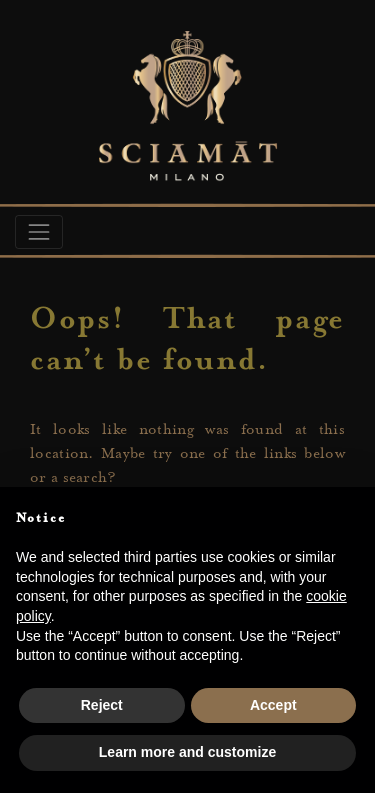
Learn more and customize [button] (187, 752)
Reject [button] (102, 705)
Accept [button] (273, 705)
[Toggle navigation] (39, 232)
